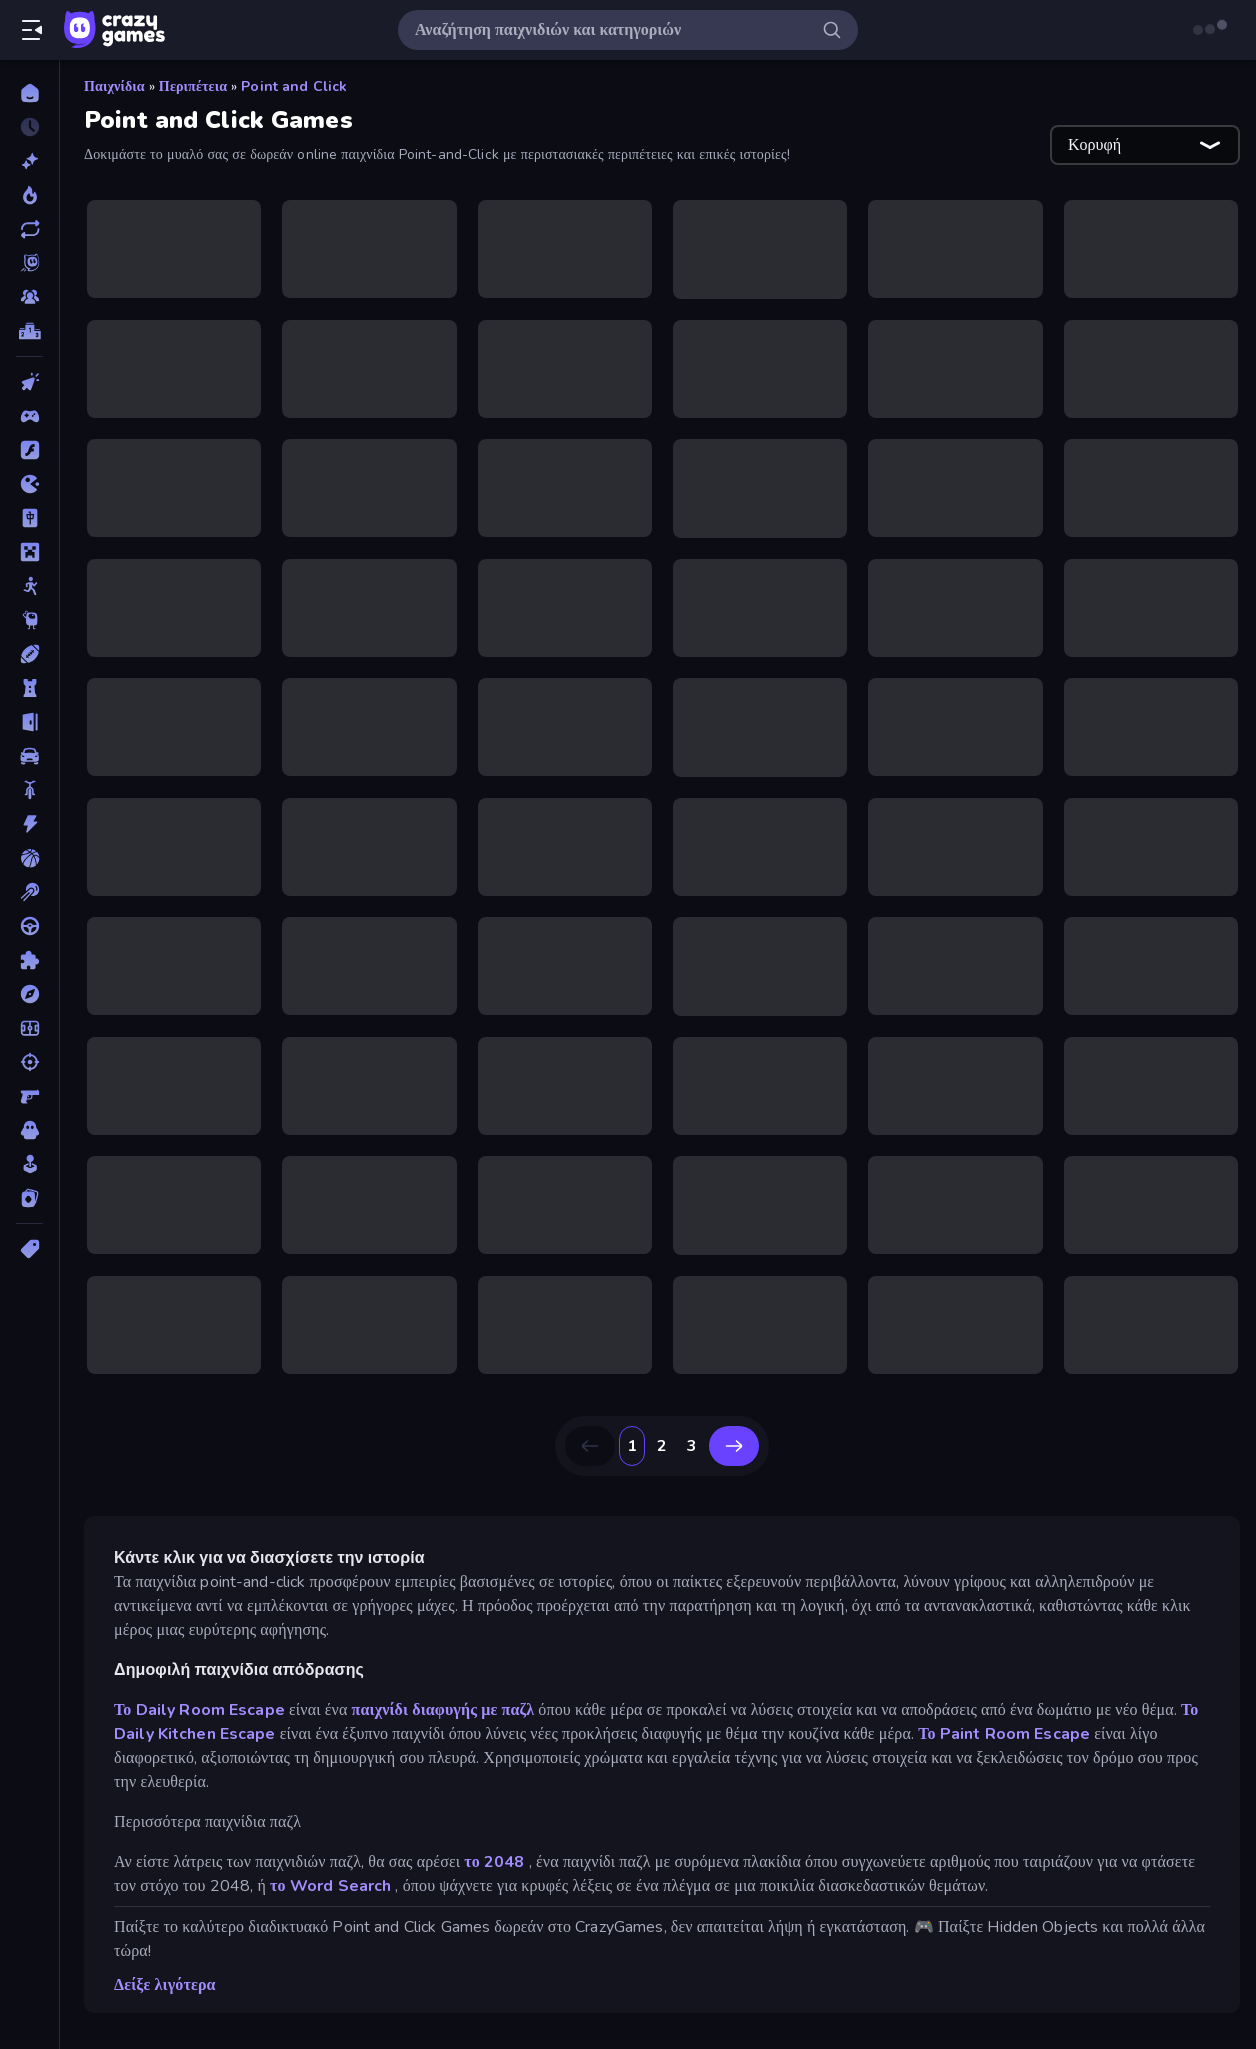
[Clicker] (29, 382)
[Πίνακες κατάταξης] (29, 331)
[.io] (29, 484)
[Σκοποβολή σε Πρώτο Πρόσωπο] (29, 1096)
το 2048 (494, 1862)
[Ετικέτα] (29, 1249)
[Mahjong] (29, 518)
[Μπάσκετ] (29, 858)
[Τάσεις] (29, 195)
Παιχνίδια (114, 86)
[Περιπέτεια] (29, 994)
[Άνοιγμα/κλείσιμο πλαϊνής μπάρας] (32, 30)
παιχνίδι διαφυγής (414, 1710)
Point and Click (294, 86)
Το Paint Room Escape (1004, 1734)
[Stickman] (29, 586)
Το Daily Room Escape (199, 1710)
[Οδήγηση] (29, 926)
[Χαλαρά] (29, 1164)
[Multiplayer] (29, 297)
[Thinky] (29, 620)
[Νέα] (29, 161)
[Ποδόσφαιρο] (29, 1028)
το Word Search (330, 1886)
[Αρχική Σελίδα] (29, 93)
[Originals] (29, 263)
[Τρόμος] (29, 1130)
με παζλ (507, 1710)
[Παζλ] (29, 960)
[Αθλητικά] (29, 654)
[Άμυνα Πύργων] (29, 688)
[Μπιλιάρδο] (29, 892)
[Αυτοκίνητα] (29, 756)
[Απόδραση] (29, 722)
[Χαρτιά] (29, 1198)
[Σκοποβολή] (29, 1062)
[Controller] (29, 416)
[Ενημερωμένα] (29, 229)
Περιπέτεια (193, 86)
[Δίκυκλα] (29, 790)
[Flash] (29, 450)
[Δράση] (29, 824)
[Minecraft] (29, 552)
